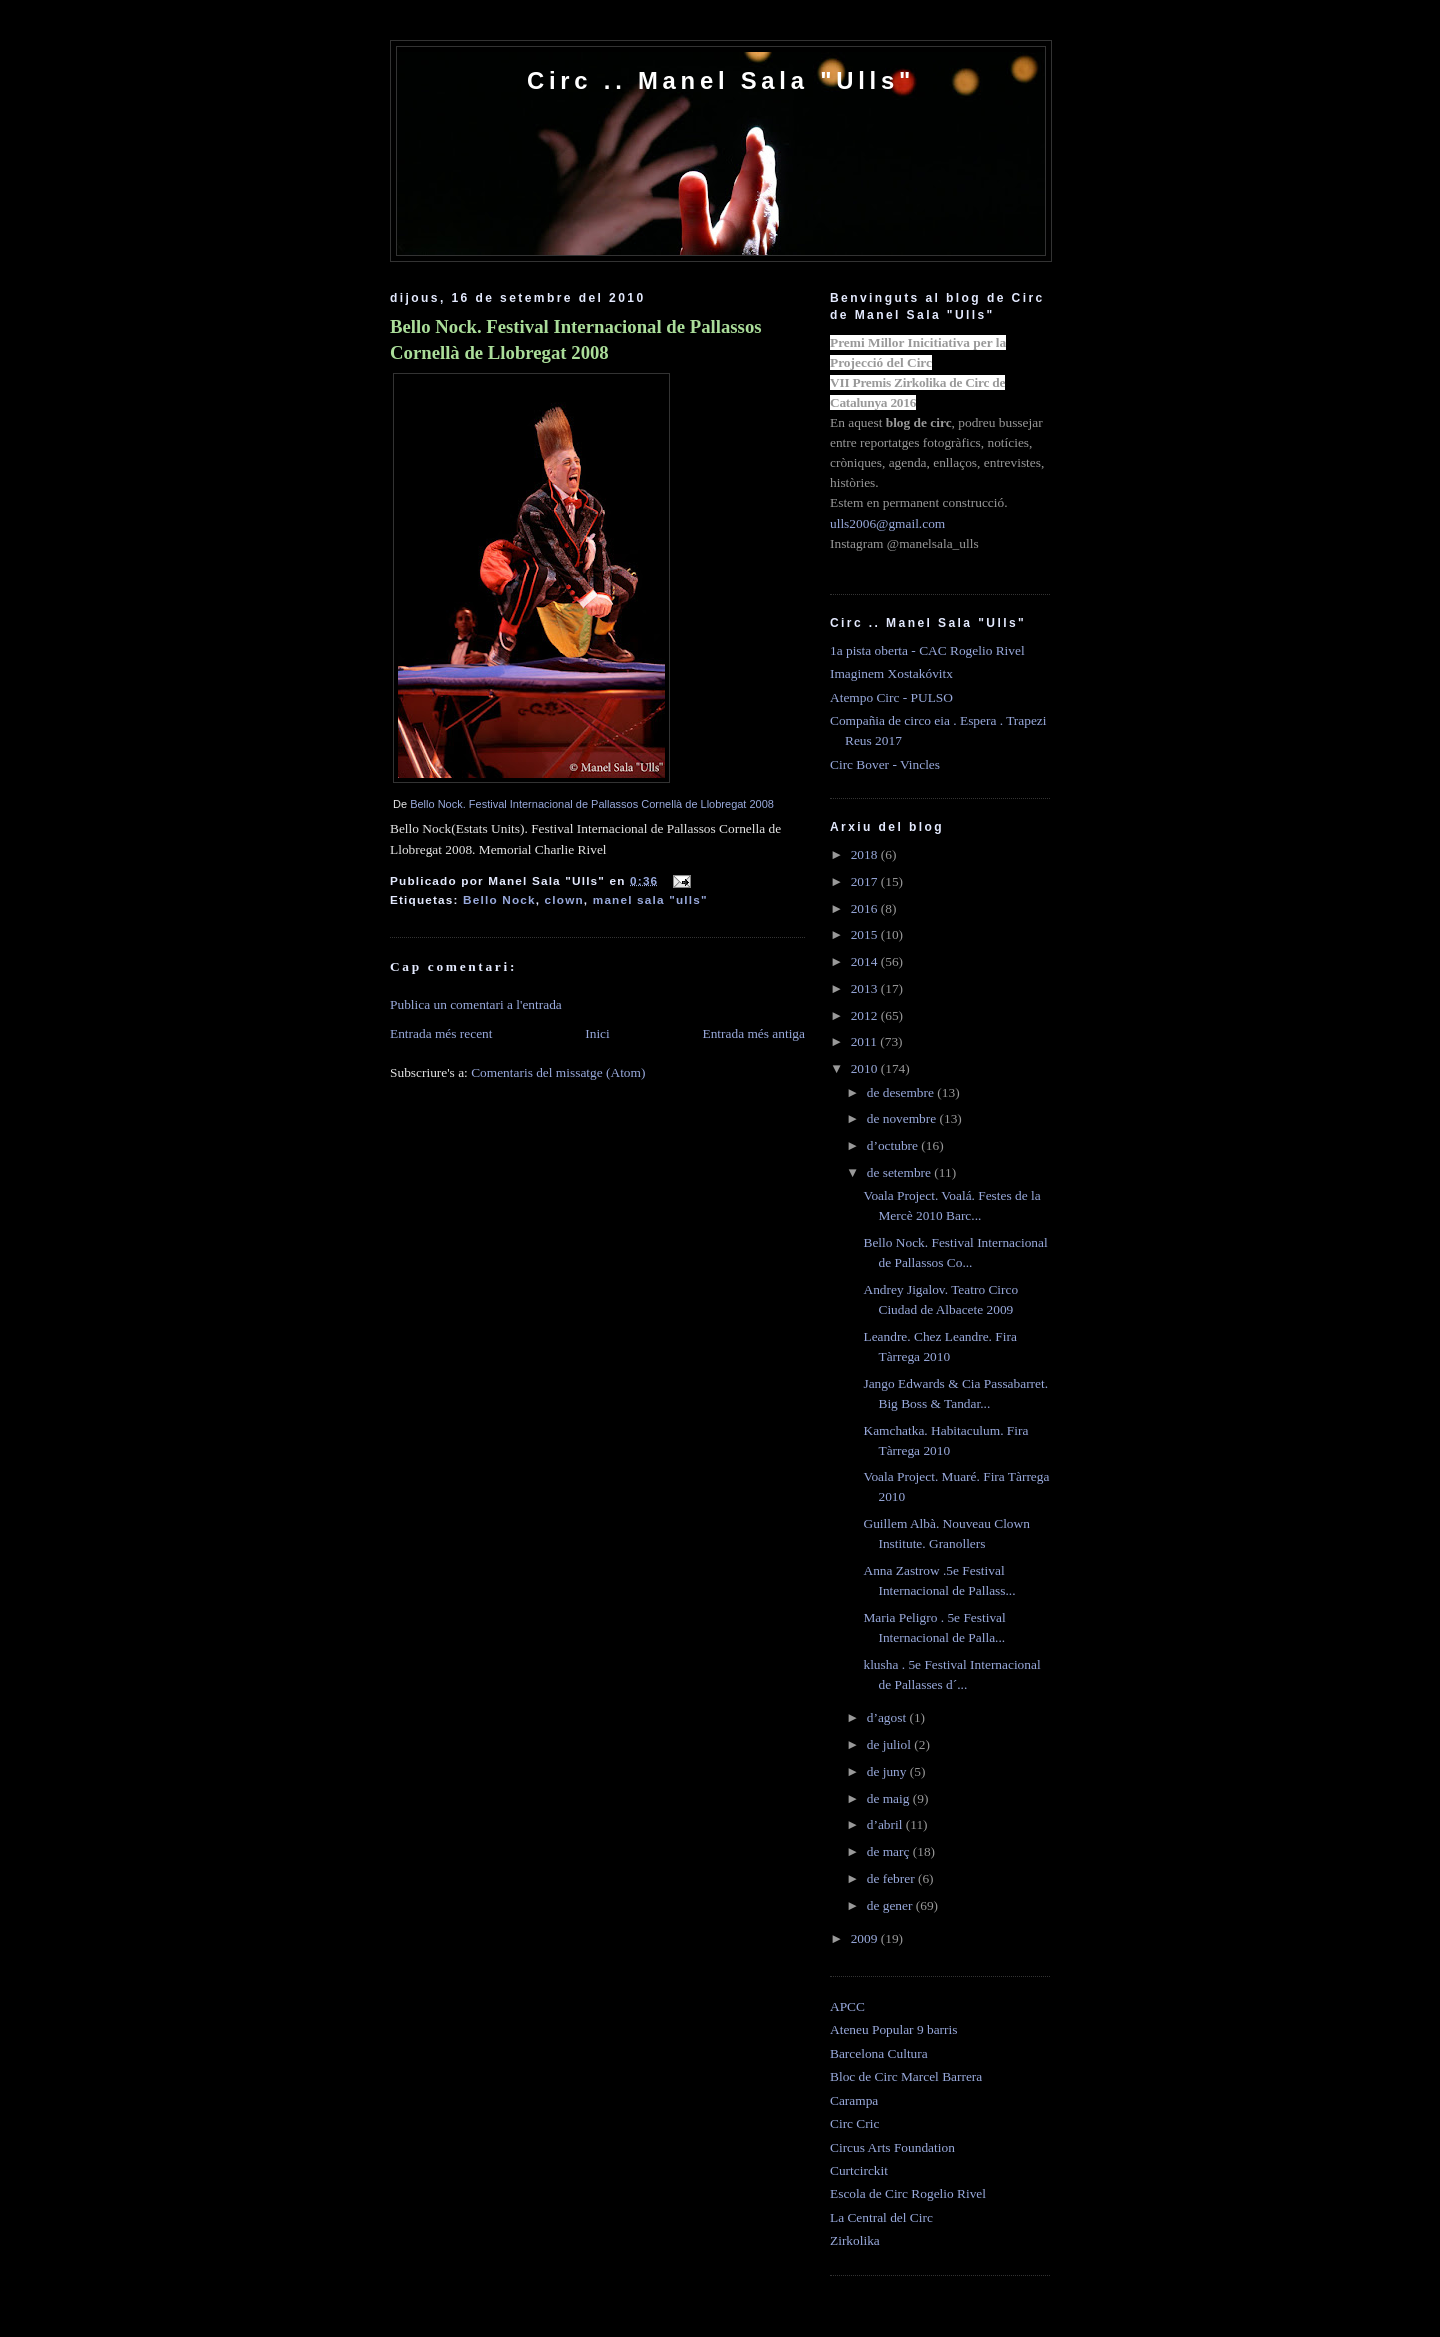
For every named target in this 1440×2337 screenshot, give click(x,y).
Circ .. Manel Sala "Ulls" (721, 80)
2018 (866, 854)
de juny (888, 1771)
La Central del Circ (881, 2217)
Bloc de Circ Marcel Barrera (906, 2076)
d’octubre (894, 1145)
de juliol (891, 1744)
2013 (866, 988)
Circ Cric (854, 2123)
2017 (866, 881)
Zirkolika (855, 2240)
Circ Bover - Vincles (885, 764)
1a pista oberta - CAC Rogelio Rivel (927, 650)
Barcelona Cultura (879, 2053)
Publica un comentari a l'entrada (476, 1004)
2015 (866, 934)
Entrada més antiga (753, 1033)
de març (890, 1851)
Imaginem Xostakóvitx (891, 673)
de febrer (892, 1878)
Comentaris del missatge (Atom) (558, 1072)
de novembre (903, 1118)
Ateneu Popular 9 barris (893, 2029)
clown (564, 899)
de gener (891, 1905)
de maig (890, 1798)
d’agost (888, 1717)
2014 (866, 961)
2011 (866, 1041)
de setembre (901, 1172)
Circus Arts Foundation (892, 2147)
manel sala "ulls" (650, 899)
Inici (597, 1033)
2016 (866, 908)
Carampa (854, 2100)
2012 (866, 1015)
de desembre (902, 1092)
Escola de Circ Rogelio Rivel (908, 2193)
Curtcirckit (859, 2170)
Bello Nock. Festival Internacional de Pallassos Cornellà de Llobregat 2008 (576, 339)
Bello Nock (499, 899)
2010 (866, 1068)
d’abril (886, 1824)
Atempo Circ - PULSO (891, 697)
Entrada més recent (441, 1033)
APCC (847, 2006)
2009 (866, 1938)
